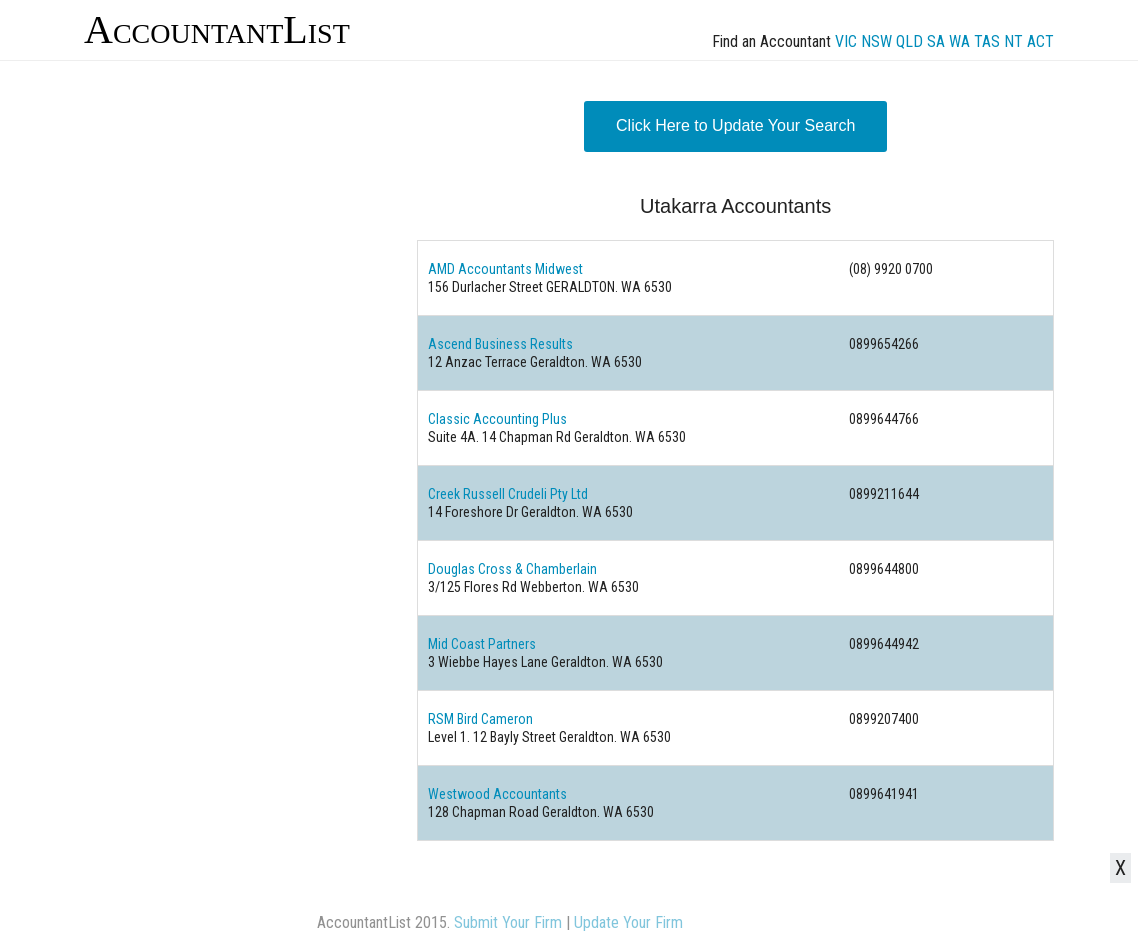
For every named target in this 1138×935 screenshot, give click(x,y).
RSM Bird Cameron (480, 719)
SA (936, 41)
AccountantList (217, 29)
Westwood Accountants (497, 794)
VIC (846, 41)
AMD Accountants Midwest (505, 269)
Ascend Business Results (500, 344)
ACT (1040, 41)
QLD (909, 41)
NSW (876, 41)
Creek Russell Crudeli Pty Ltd (508, 494)
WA (959, 41)
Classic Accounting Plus (497, 419)
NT (1013, 41)
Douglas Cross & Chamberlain (512, 569)
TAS (987, 41)
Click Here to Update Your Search (735, 125)
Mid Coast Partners (482, 644)
